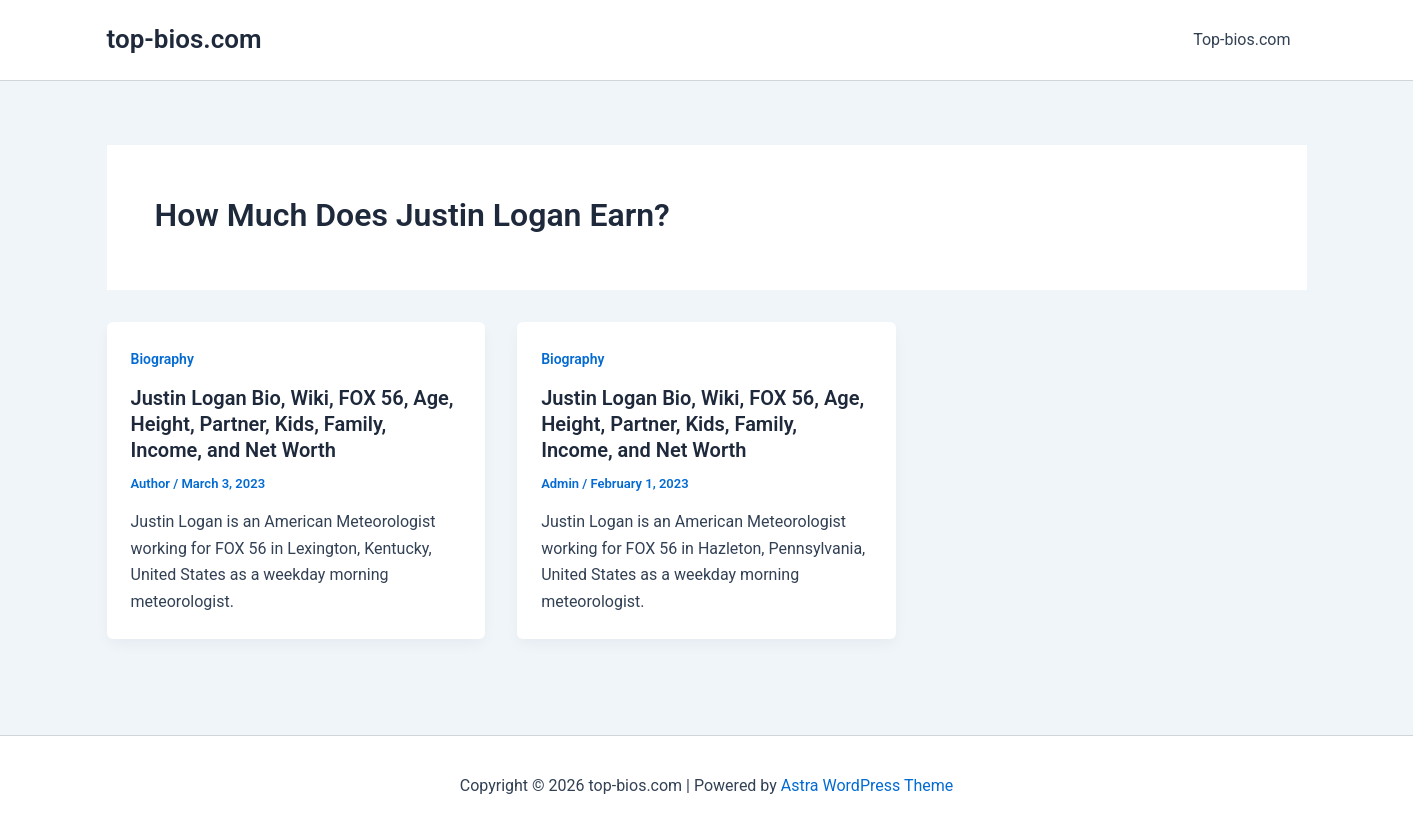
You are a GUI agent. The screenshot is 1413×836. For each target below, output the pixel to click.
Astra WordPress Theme (867, 785)
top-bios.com (184, 39)
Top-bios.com (1241, 39)
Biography (162, 359)
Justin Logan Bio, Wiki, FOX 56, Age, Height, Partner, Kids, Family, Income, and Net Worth (292, 424)
